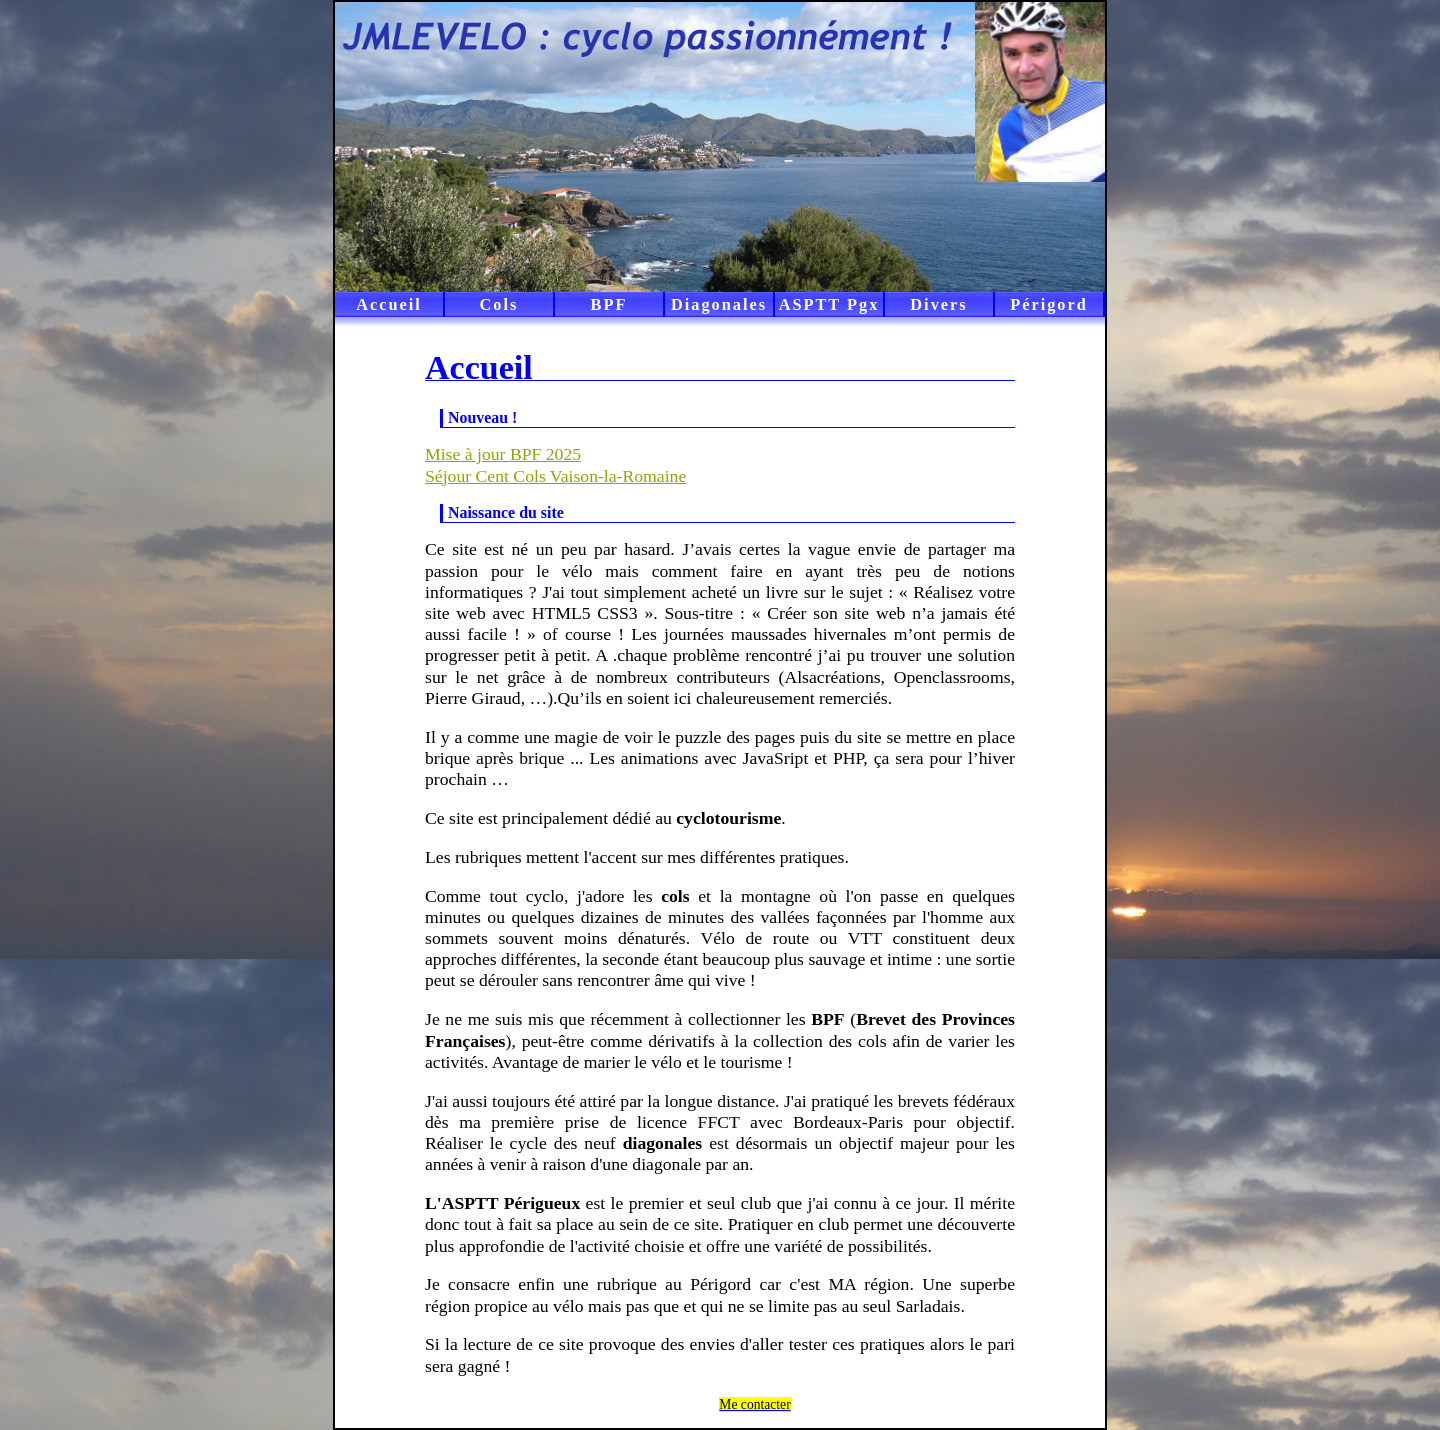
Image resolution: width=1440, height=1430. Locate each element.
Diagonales (719, 304)
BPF (609, 304)
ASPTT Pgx (829, 304)
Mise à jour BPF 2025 (503, 454)
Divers (938, 304)
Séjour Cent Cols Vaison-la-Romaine (555, 476)
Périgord (1049, 304)
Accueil (389, 304)
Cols (499, 304)
